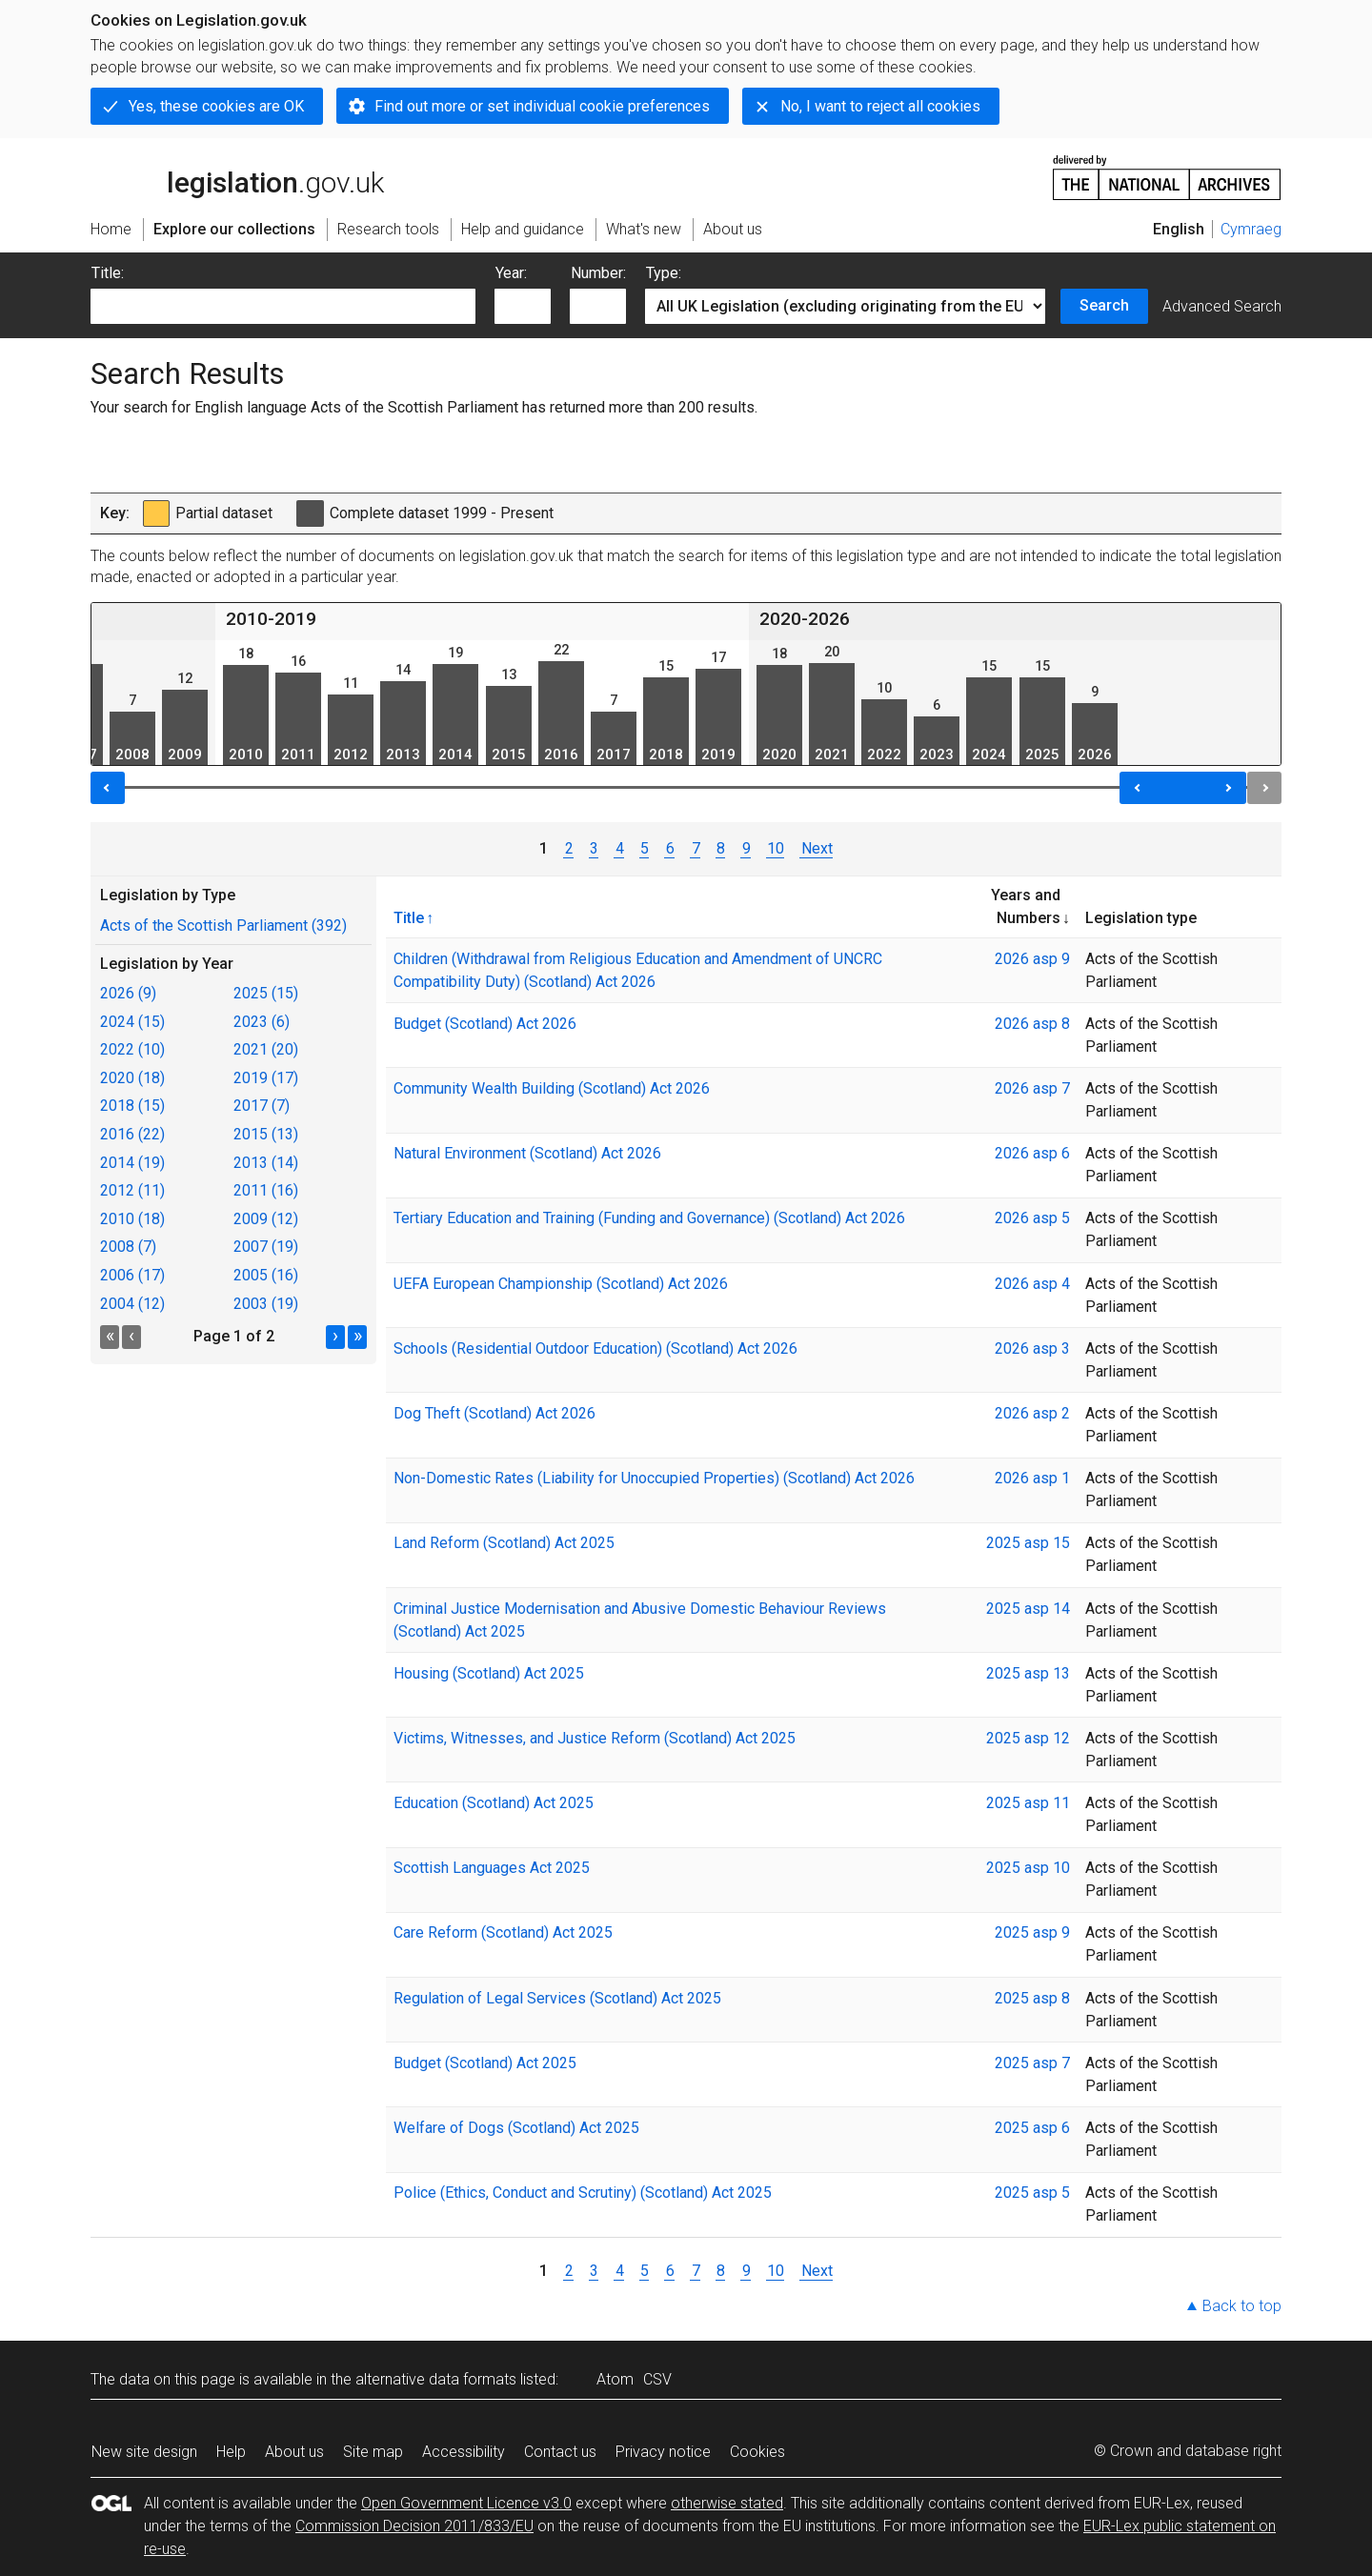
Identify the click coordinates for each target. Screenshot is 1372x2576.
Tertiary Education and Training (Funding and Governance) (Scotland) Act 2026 (649, 1218)
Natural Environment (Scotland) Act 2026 (527, 1153)
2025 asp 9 (1032, 1932)
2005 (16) (265, 1275)
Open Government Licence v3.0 (466, 2503)
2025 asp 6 (1032, 2128)
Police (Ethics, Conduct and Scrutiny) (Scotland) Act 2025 (582, 2193)
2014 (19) (132, 1163)
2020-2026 (804, 619)
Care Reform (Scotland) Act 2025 (503, 1932)
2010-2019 (271, 619)
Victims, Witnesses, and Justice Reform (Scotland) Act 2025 (594, 1738)
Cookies (757, 2452)
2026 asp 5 (1032, 1218)
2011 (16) (265, 1190)
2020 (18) (132, 1078)
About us (294, 2452)
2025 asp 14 (1028, 1609)
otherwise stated (727, 2503)
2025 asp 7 (1032, 2063)
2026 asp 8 (1032, 1024)
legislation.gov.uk (237, 176)
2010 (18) (132, 1219)
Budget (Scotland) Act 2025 (484, 2063)
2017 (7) (261, 1106)
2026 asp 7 (1032, 1088)
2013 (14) (265, 1163)
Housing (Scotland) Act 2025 (488, 1673)
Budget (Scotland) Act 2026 (484, 1024)
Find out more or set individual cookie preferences (542, 106)
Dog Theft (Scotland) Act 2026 (494, 1413)
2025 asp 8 (1032, 1998)
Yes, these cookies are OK (216, 106)
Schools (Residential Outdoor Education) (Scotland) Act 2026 (595, 1348)
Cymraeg (1251, 229)
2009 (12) (265, 1219)
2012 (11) (132, 1190)
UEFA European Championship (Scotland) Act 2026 (560, 1284)
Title (408, 917)
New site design (144, 2452)
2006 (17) (132, 1275)
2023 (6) (261, 1022)
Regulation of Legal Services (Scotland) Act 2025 (557, 1998)
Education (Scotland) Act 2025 (493, 1803)
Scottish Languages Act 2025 (491, 1868)
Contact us (560, 2452)
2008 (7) (128, 1247)
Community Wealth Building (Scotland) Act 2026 (551, 1088)
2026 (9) (128, 993)
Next (816, 848)
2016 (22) (132, 1134)
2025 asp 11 (1028, 1803)
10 (775, 848)
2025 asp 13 (1028, 1673)
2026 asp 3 (1032, 1348)
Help (231, 2452)
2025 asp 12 (1028, 1738)
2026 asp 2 (1032, 1413)
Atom (615, 2379)
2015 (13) (265, 1134)
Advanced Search (1221, 306)
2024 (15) (132, 1022)
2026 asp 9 (1032, 959)
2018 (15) (132, 1106)
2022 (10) (132, 1049)
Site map (373, 2452)
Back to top (1241, 2306)
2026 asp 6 (1032, 1153)
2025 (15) (265, 993)
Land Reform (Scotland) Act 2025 (504, 1543)
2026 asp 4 (1032, 1284)
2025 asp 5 (1032, 2193)
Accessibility (463, 2452)
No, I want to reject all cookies (880, 106)
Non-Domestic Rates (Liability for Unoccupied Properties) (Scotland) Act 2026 (654, 1478)
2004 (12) (132, 1304)
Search (1104, 305)
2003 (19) (265, 1304)
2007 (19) (265, 1247)
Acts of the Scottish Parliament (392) (223, 925)
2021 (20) (265, 1049)
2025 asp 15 (1028, 1543)
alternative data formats (435, 2379)
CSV (657, 2379)
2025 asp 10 (1028, 1868)
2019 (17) (265, 1078)
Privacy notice (663, 2452)
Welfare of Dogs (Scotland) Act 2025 (516, 2128)
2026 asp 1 (1032, 1478)
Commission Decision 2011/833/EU (414, 2526)
